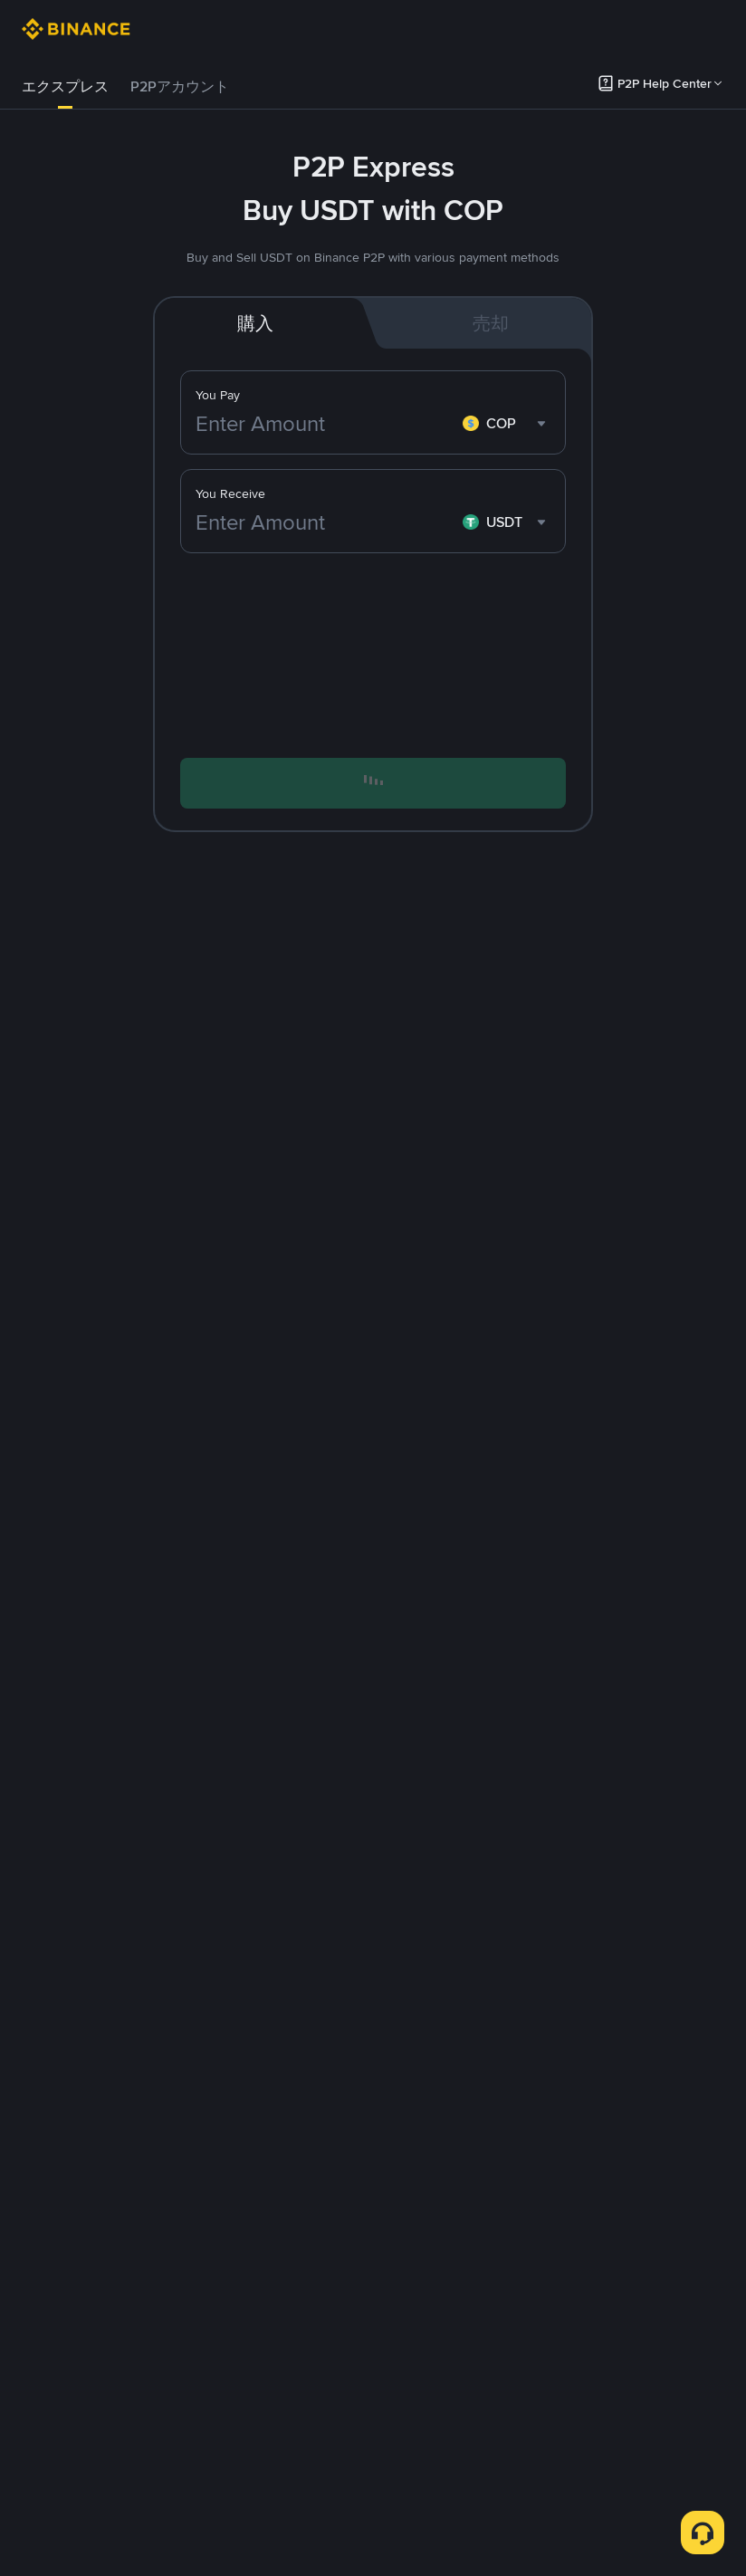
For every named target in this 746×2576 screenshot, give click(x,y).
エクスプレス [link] (65, 86)
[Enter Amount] (325, 423)
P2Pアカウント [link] (179, 86)
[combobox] (506, 424)
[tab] (65, 87)
